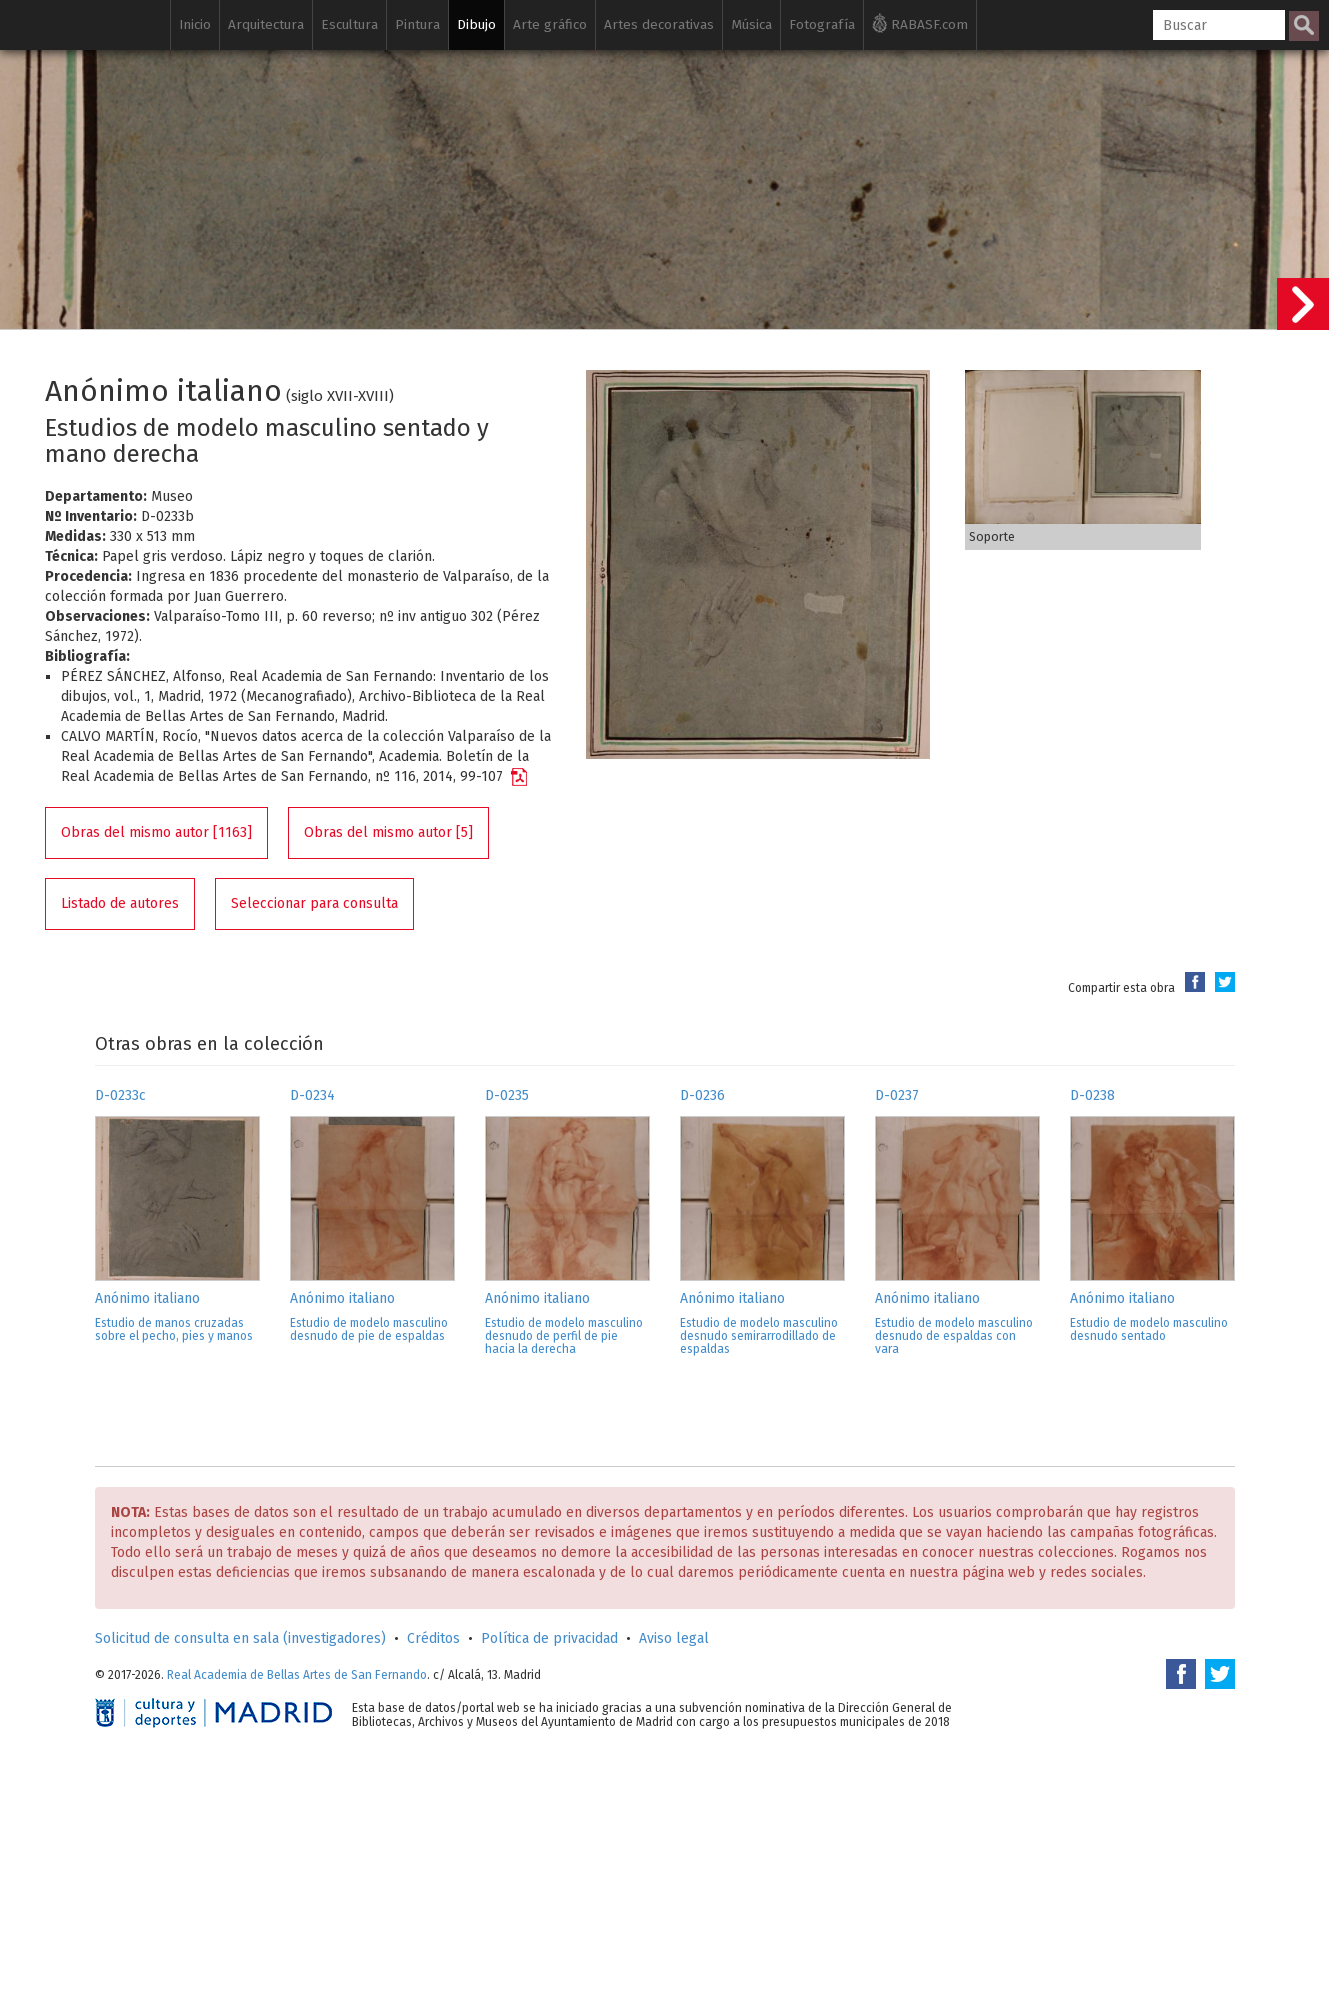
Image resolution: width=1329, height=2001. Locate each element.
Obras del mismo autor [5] (388, 832)
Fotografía (822, 24)
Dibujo (476, 24)
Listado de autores (120, 903)
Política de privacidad (549, 1638)
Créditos (433, 1638)
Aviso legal (674, 1638)
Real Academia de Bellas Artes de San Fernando (297, 1675)
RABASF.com (920, 23)
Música (751, 24)
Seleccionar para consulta (314, 903)
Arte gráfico (550, 24)
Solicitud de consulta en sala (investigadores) (240, 1638)
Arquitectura (266, 24)
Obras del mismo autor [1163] (156, 832)
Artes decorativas (659, 24)
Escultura (349, 24)
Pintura (417, 24)
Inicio (195, 24)
